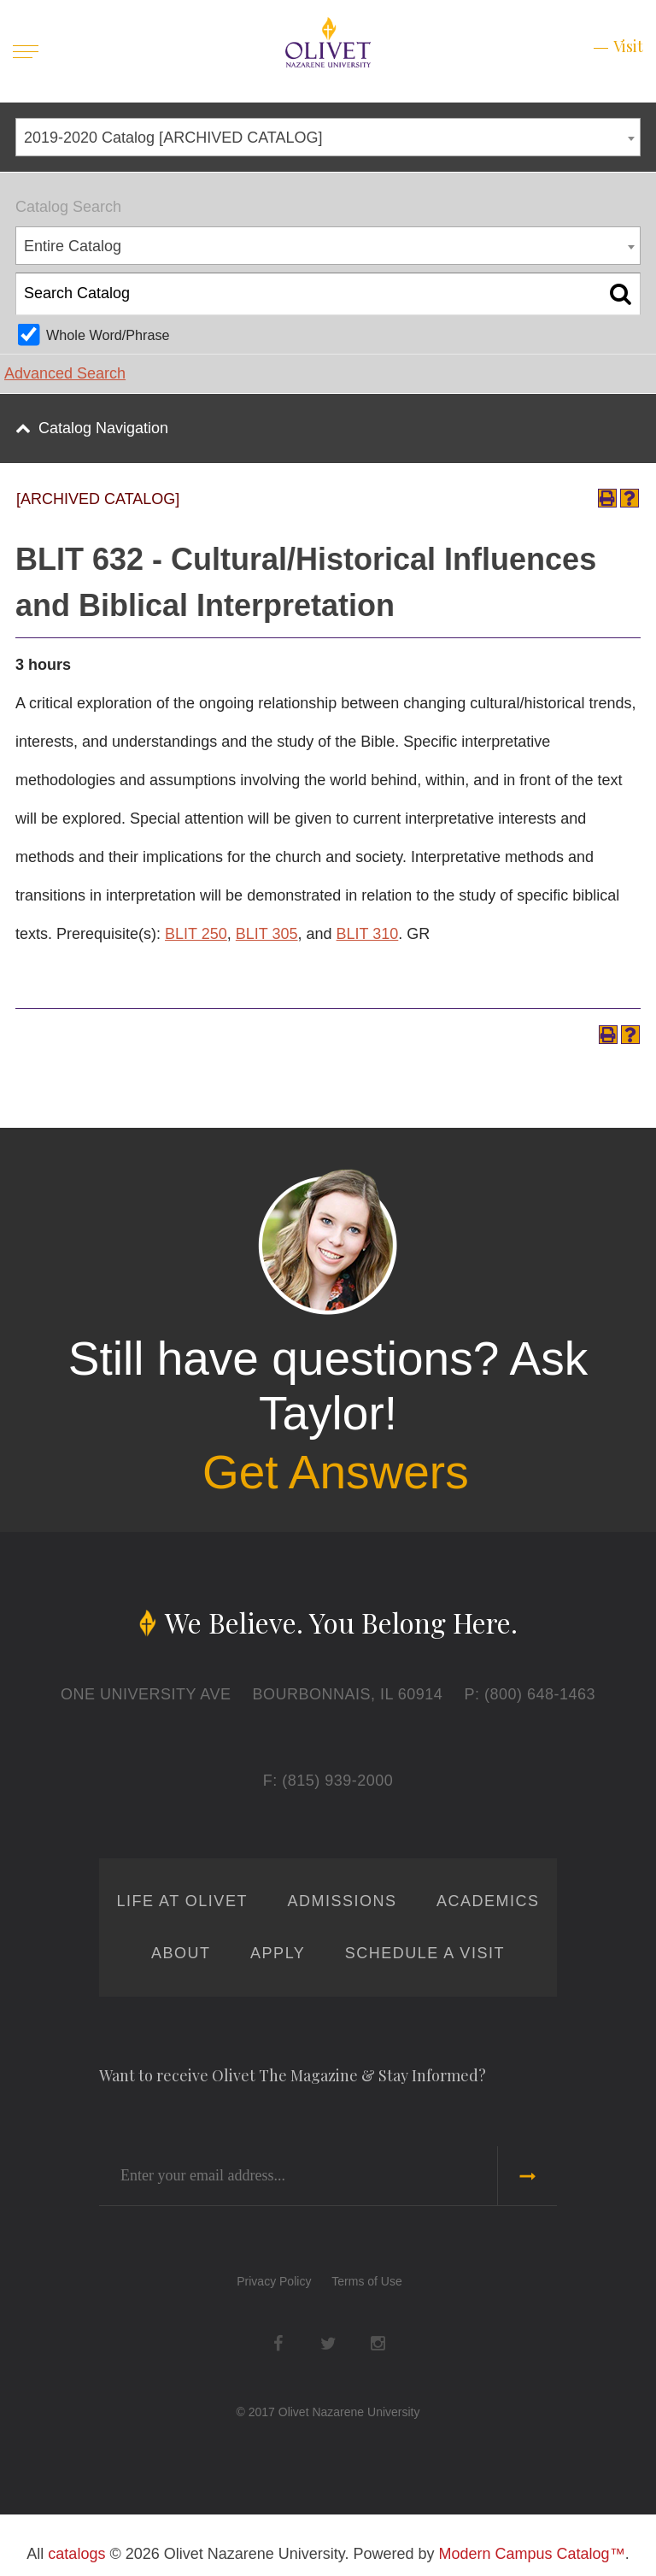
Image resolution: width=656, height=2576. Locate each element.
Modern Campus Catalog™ (532, 2553)
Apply (277, 1953)
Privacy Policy (274, 2281)
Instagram (378, 2344)
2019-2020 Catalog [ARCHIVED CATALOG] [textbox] (173, 137)
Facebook (278, 2344)
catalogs (76, 2553)
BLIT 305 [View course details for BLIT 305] (267, 933)
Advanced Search (65, 373)
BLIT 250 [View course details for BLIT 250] (196, 933)
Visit (628, 46)
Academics (488, 1901)
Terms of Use (366, 2281)
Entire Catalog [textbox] (72, 246)
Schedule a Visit (425, 1953)
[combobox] (328, 137)
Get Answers (335, 1472)
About (181, 1953)
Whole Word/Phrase (108, 335)
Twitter (328, 2344)
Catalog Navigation (103, 428)
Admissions (341, 1901)
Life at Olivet (182, 1901)
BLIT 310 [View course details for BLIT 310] (368, 933)
